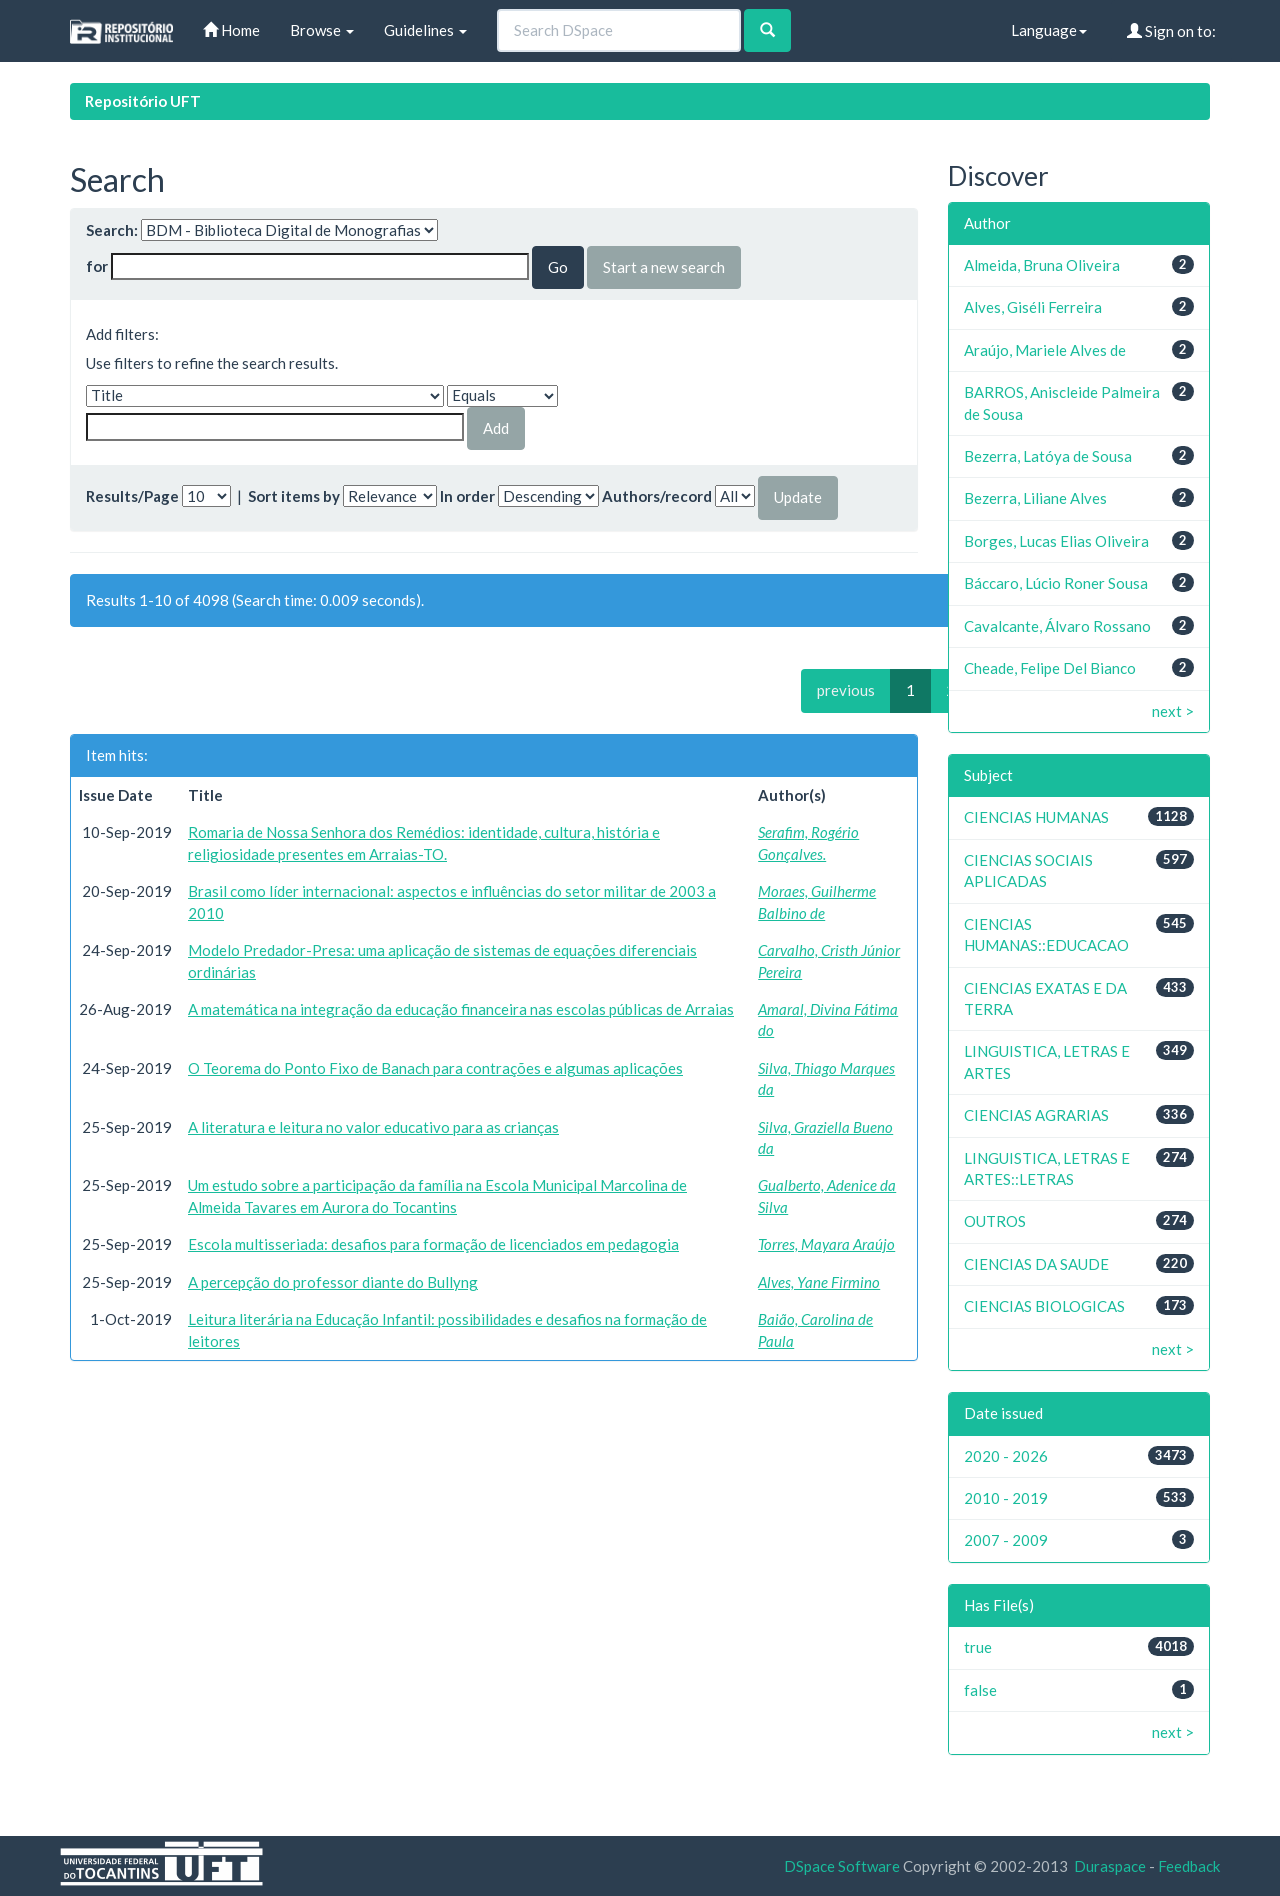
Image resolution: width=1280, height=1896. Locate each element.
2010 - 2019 (1006, 1498)
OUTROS (995, 1221)
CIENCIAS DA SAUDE (1036, 1264)
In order (467, 496)
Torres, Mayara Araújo (826, 1244)
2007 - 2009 (1006, 1540)
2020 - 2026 (1006, 1456)
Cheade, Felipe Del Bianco (1050, 668)
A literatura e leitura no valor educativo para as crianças (373, 1127)
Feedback (1189, 1866)
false (980, 1690)
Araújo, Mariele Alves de (1045, 350)
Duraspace (1110, 1866)
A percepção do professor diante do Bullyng (333, 1282)
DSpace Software (842, 1866)
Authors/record (657, 496)
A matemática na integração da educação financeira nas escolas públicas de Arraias (461, 1009)
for (97, 266)
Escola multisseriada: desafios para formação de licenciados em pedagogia (433, 1244)
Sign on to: (1171, 31)
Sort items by (294, 496)
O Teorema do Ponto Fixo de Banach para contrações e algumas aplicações (435, 1068)
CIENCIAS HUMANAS (1036, 817)
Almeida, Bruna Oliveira (1042, 265)
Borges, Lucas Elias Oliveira (1056, 541)
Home (231, 30)
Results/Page (132, 496)
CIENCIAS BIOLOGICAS (1044, 1306)
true (978, 1647)
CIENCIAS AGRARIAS (1036, 1115)
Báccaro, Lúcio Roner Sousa (1056, 583)
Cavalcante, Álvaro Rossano (1057, 626)
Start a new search (664, 267)
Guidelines (425, 30)
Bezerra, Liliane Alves (1035, 498)
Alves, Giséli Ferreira (1033, 307)
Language (1049, 30)
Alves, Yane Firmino (819, 1282)
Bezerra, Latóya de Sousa (1048, 456)
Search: (112, 230)
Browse (322, 30)
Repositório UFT (143, 101)
